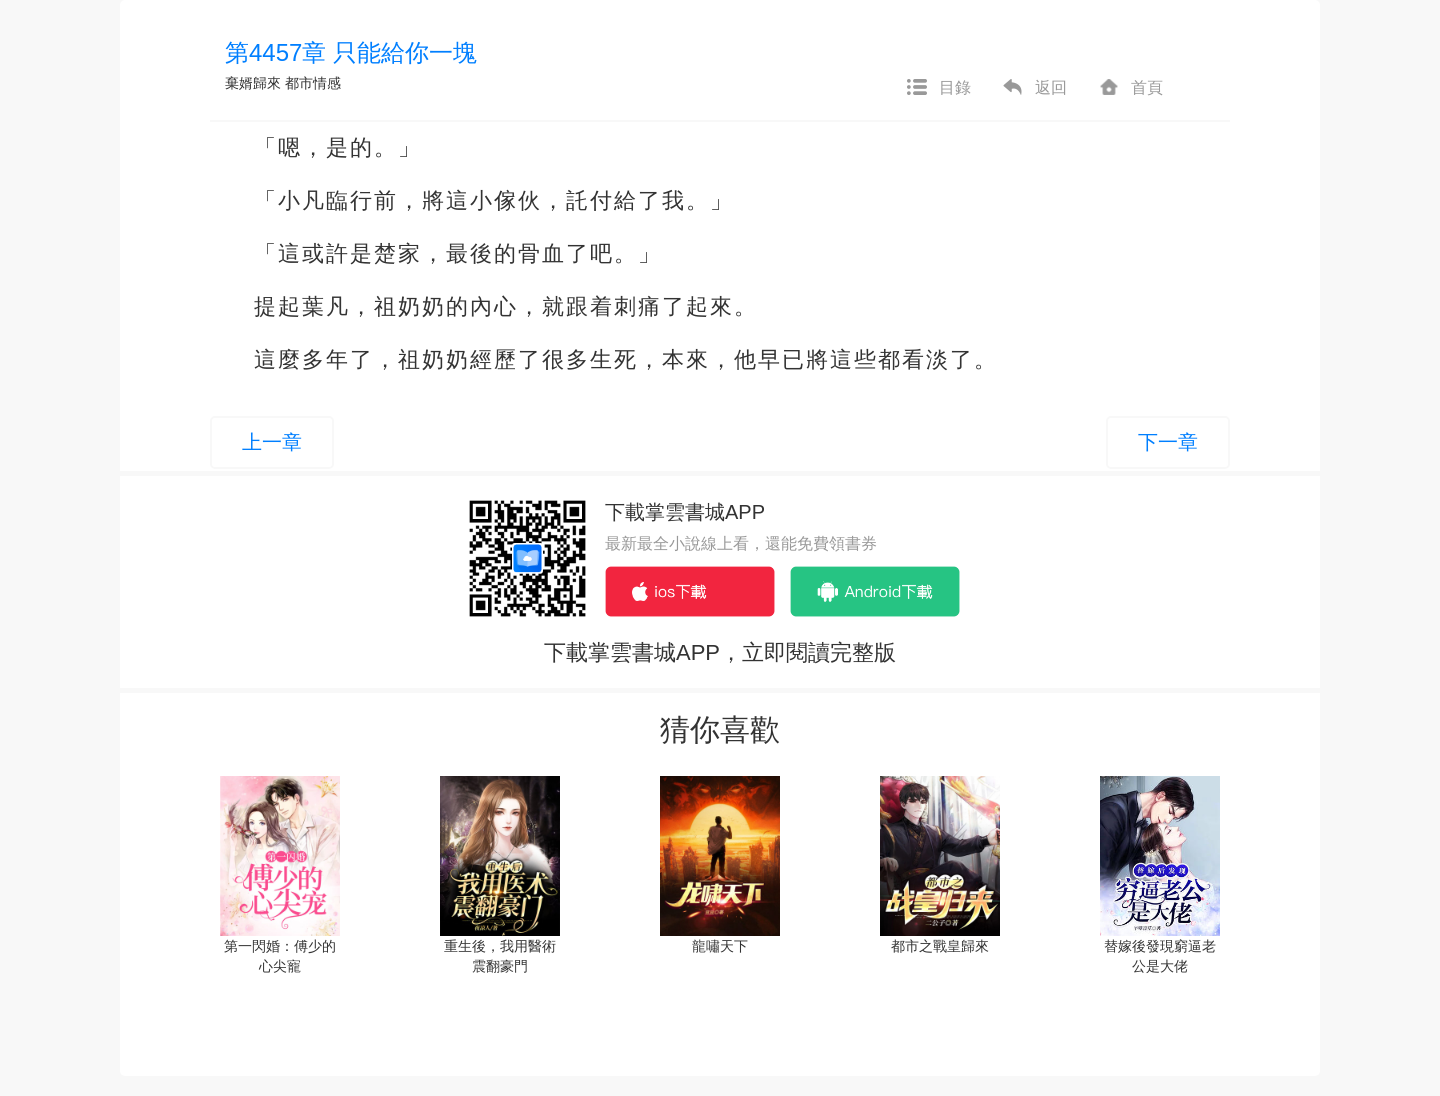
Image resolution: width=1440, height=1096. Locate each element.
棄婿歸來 (253, 83)
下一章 (1168, 442)
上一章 (272, 442)
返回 (1034, 88)
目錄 (938, 88)
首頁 (1130, 88)
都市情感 (313, 83)
